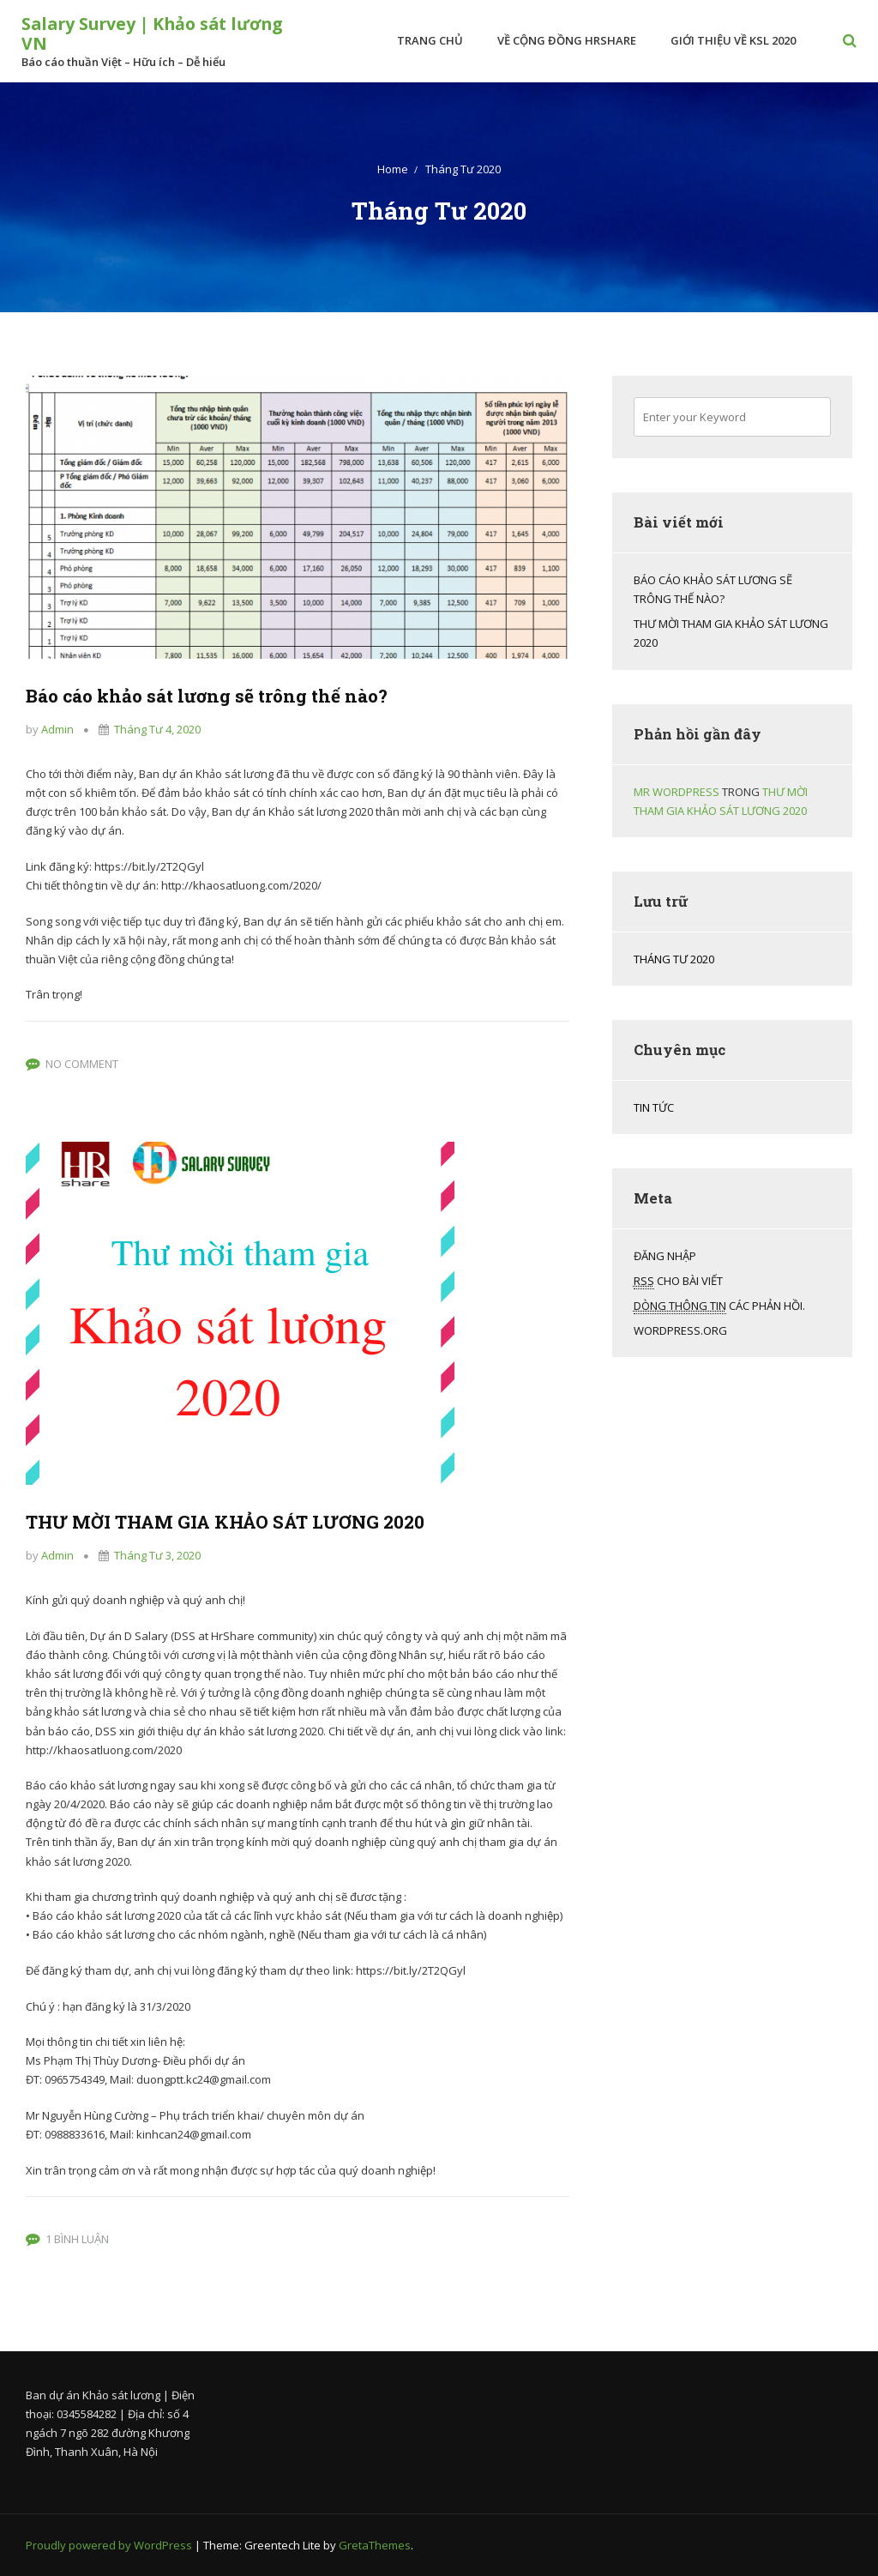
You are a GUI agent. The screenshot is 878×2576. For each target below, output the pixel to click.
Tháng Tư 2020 (674, 959)
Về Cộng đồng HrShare (562, 40)
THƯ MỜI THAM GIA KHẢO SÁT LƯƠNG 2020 (273, 1520)
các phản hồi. (719, 1306)
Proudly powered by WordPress (110, 2545)
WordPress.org (680, 1330)
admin (57, 729)
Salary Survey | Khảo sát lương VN (128, 33)
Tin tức (654, 1107)
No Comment (81, 1063)
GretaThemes (375, 2545)
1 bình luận (77, 2239)
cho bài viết (678, 1281)
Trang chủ (426, 40)
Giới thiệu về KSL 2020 (728, 40)
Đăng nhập (665, 1256)
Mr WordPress (676, 791)
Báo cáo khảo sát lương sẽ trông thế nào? (248, 694)
